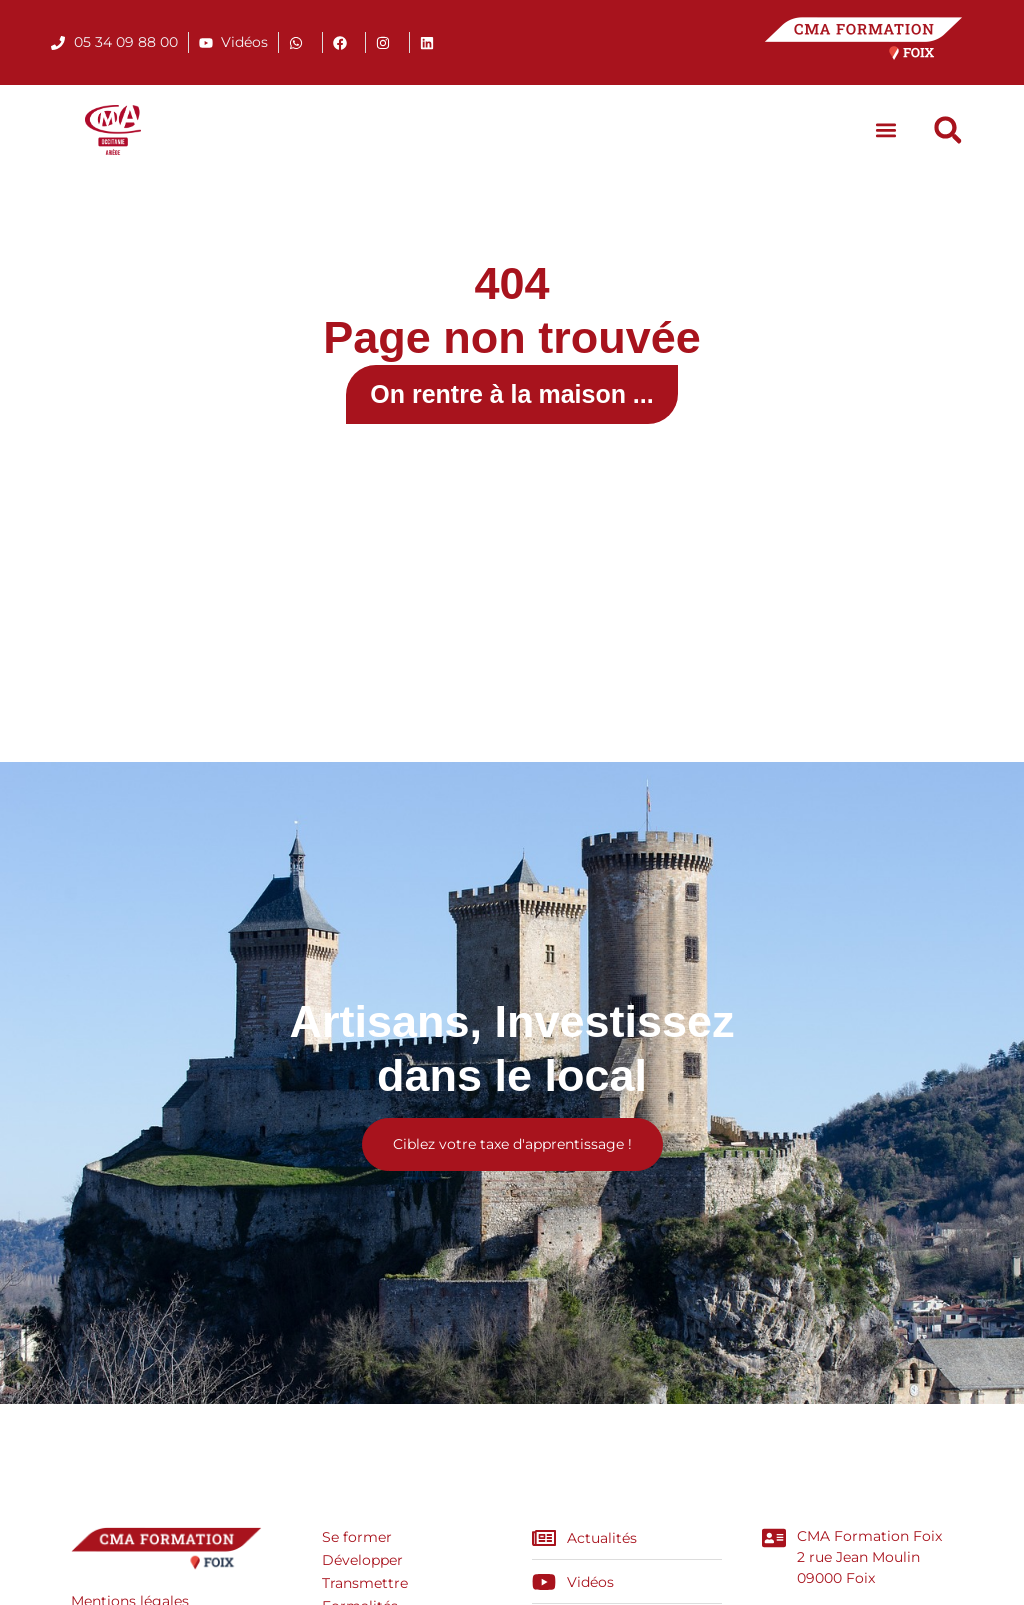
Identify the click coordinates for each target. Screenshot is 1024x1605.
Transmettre (365, 1583)
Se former (357, 1537)
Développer (362, 1560)
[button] (886, 130)
